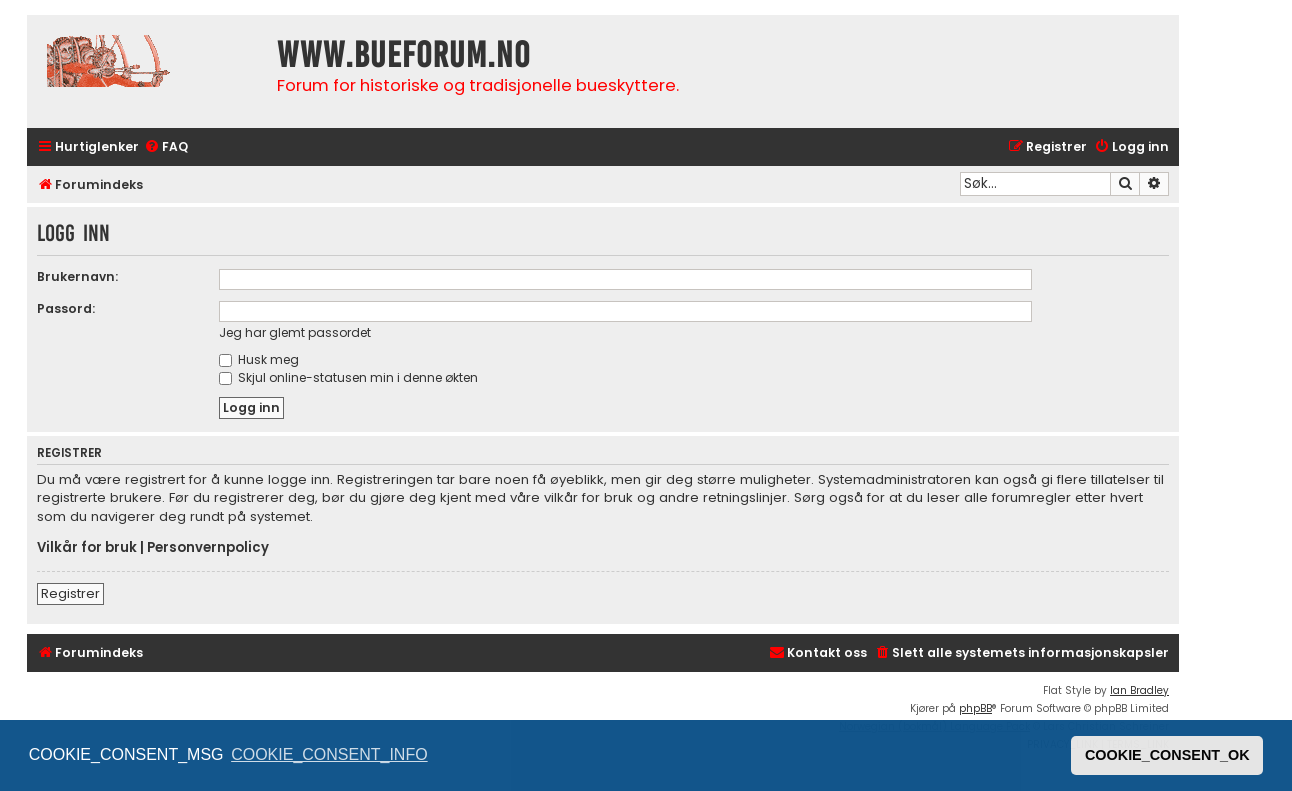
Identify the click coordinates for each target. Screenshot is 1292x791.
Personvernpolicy (208, 548)
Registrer (70, 593)
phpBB (975, 708)
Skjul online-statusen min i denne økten (348, 377)
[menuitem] (166, 147)
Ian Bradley (1139, 690)
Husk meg (259, 359)
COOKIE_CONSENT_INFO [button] (329, 754)
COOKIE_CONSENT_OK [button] (1167, 755)
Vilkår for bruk (87, 548)
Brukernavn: (77, 276)
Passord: (66, 308)
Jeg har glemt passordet (295, 332)
